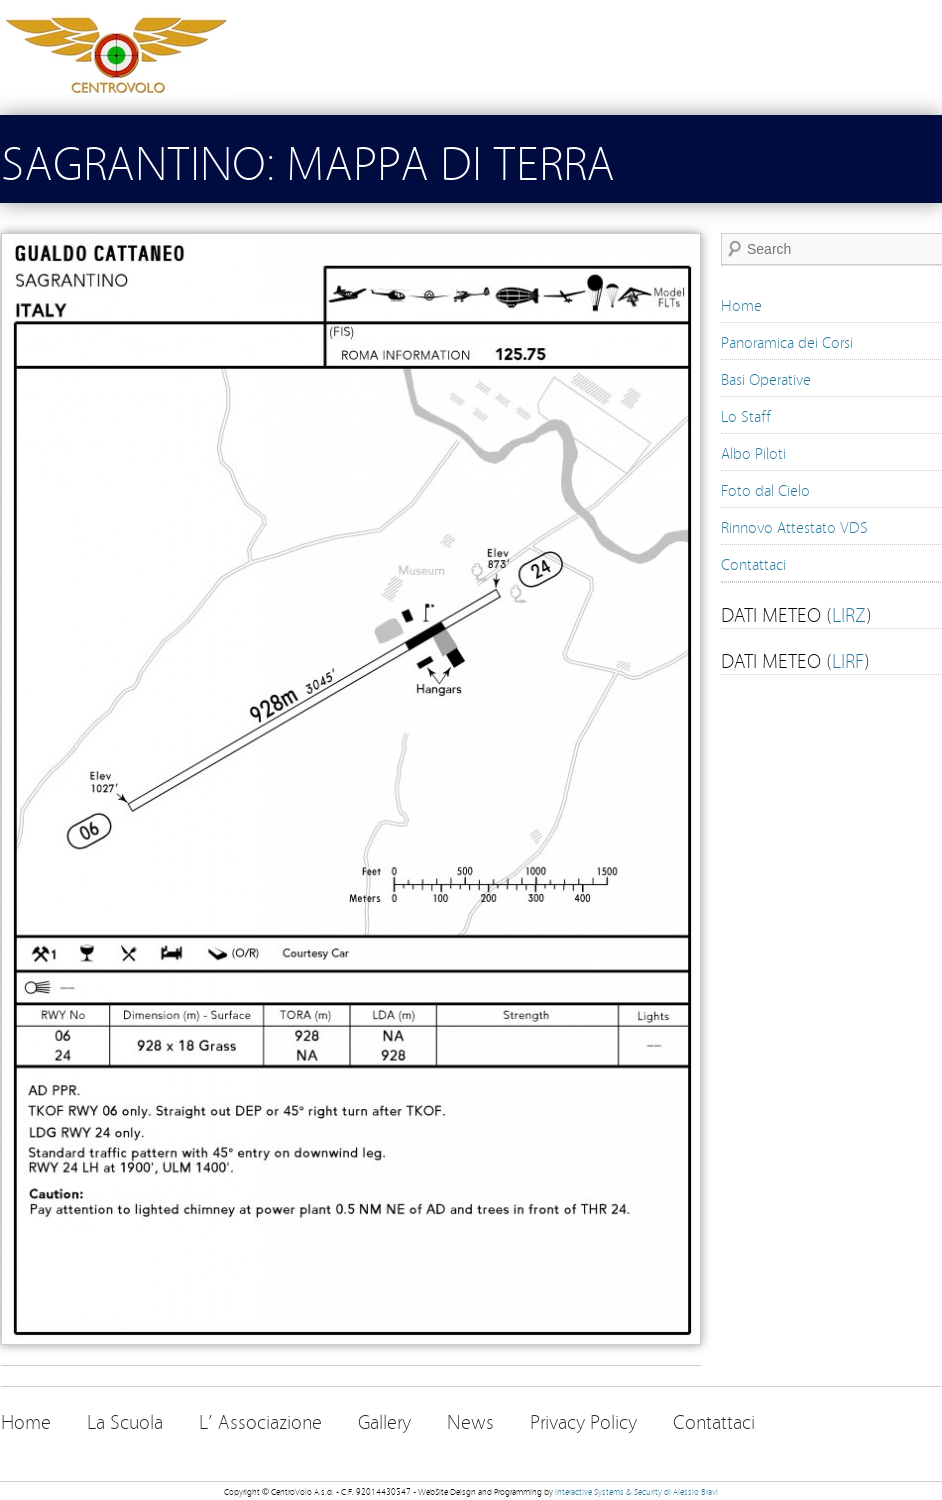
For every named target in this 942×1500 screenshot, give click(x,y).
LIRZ (849, 613)
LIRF (848, 659)
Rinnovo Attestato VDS (794, 526)
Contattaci (753, 563)
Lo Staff (746, 415)
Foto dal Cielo (765, 489)
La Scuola (125, 1420)
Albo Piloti (753, 452)
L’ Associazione (260, 1420)
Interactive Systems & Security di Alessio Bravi (636, 1491)
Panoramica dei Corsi (787, 341)
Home (741, 304)
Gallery (384, 1420)
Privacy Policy (583, 1420)
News (470, 1420)
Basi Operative (766, 378)
